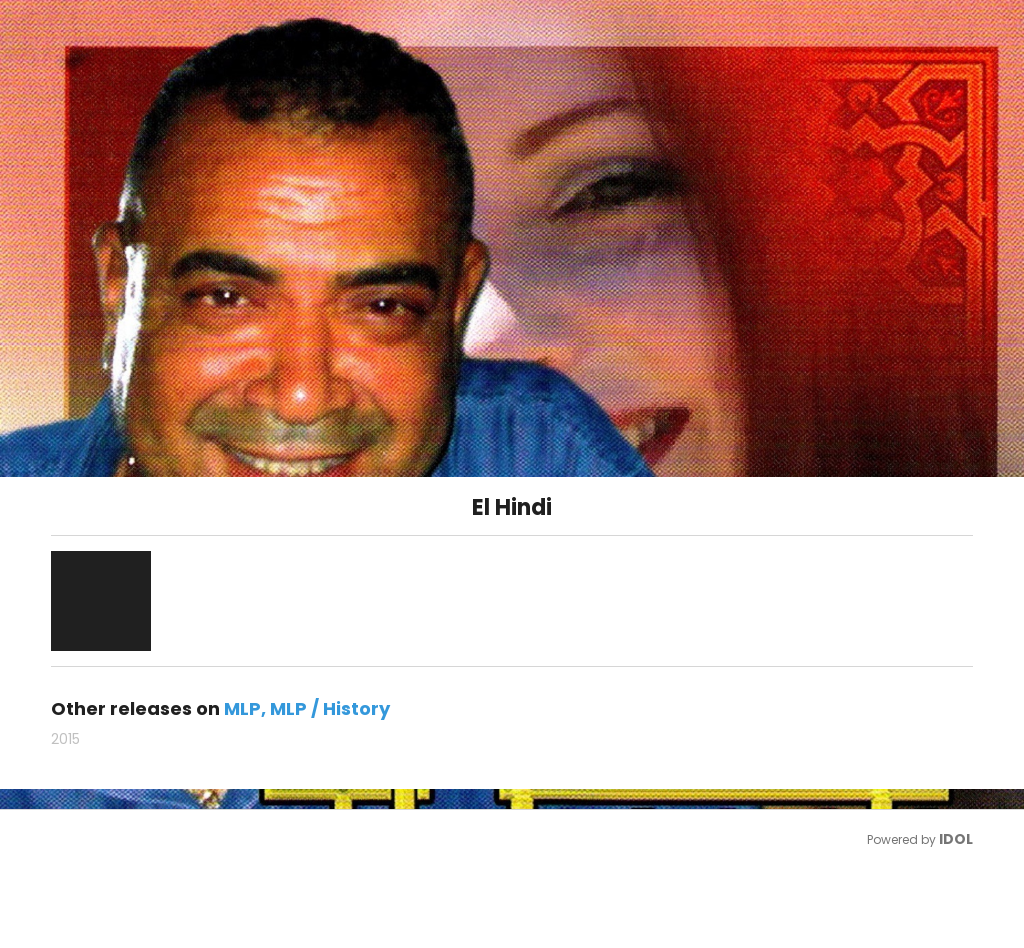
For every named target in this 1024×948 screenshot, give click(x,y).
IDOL (956, 839)
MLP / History (330, 708)
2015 (65, 739)
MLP (242, 708)
